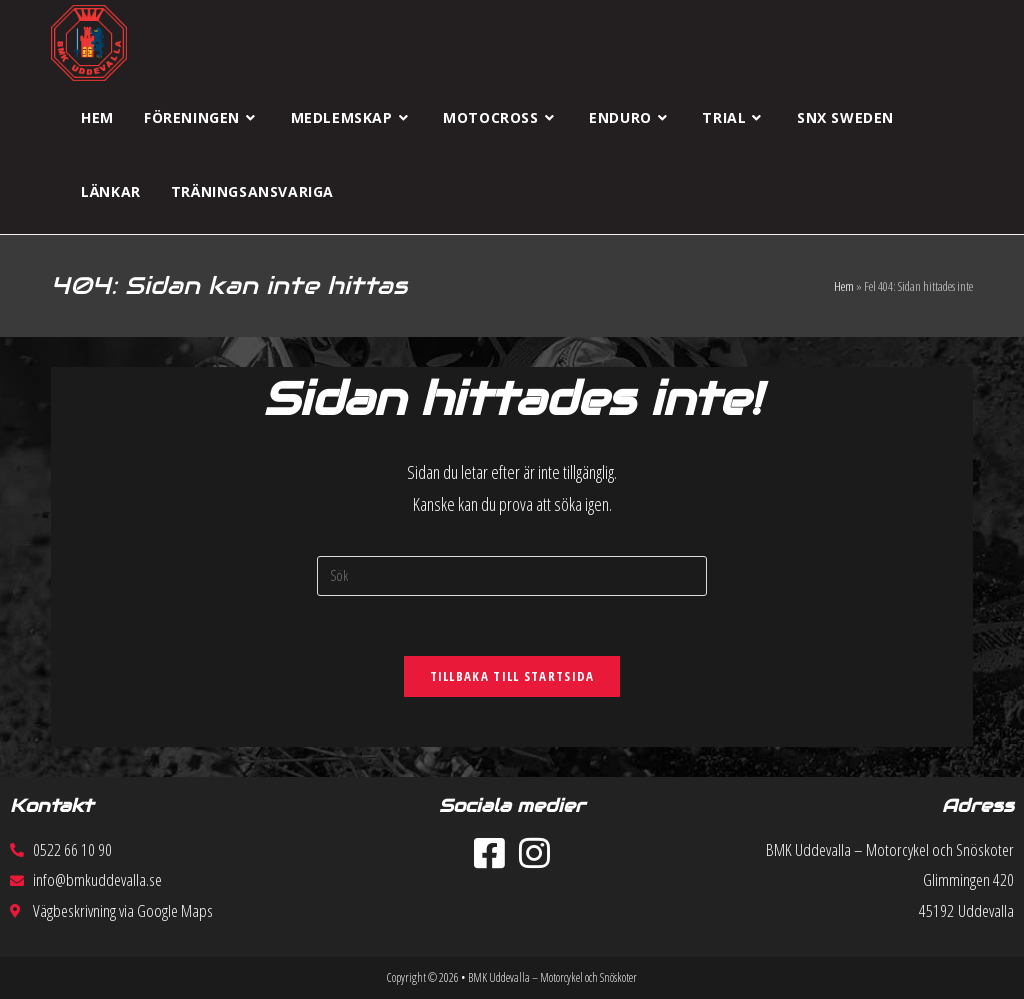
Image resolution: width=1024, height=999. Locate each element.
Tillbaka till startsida (512, 676)
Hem (844, 286)
